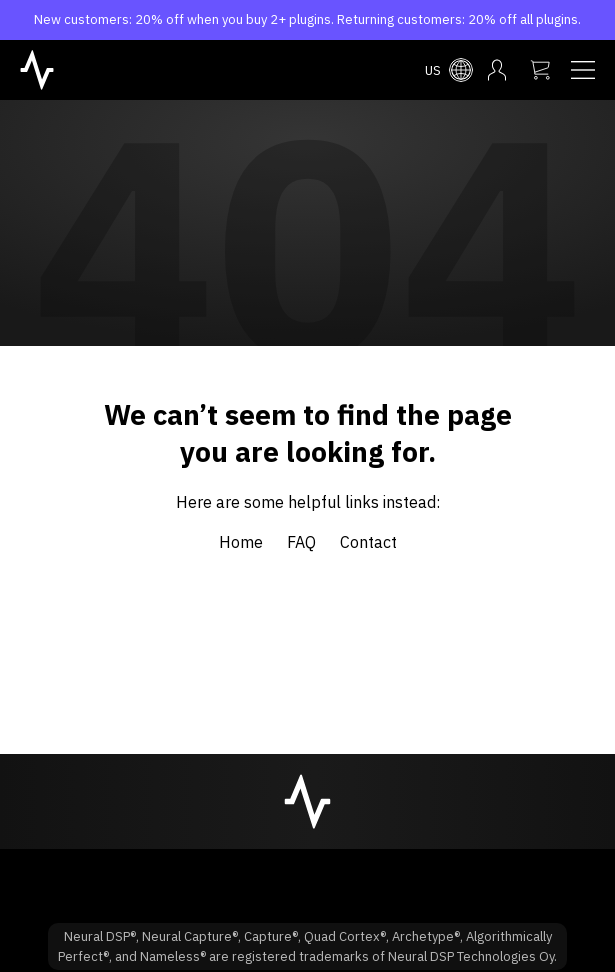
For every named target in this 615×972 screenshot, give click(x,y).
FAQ (301, 542)
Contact (368, 542)
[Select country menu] (449, 70)
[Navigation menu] (583, 70)
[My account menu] (497, 70)
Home (241, 542)
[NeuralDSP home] (37, 68)
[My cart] (540, 70)
